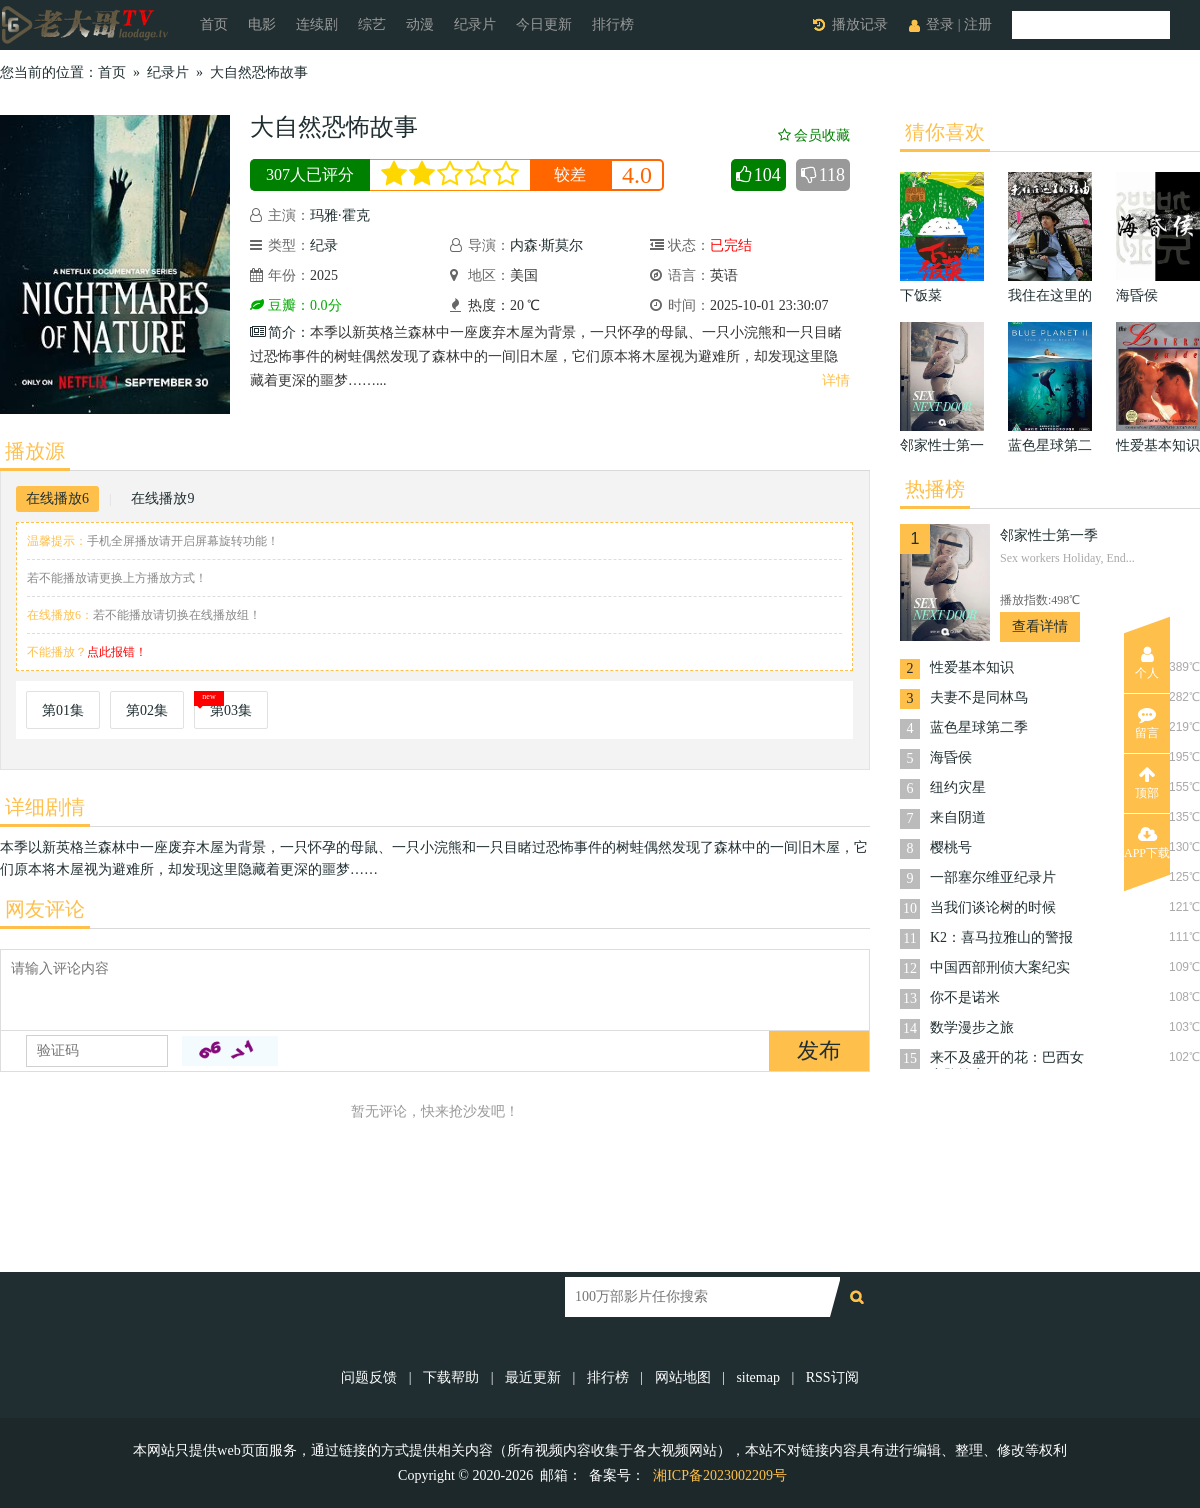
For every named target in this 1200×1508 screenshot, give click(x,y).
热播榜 (935, 489)
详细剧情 (45, 807)
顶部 (1147, 783)
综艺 (372, 24)
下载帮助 (451, 1377)
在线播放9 (162, 498)
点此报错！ (117, 652)
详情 (836, 380)
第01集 (63, 710)
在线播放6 (57, 498)
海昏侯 (951, 757)
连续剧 (317, 24)
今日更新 (544, 24)
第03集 (231, 710)
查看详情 (1040, 626)
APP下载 (1147, 843)
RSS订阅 (832, 1377)
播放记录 (860, 24)
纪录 (324, 245)
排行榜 (613, 24)
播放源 (35, 451)
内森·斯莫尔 (547, 245)
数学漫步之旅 (972, 1027)
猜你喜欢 (945, 132)
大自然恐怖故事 (259, 72)
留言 (1147, 723)
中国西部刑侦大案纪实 (1000, 967)
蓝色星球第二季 (979, 727)
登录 (940, 24)
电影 (262, 24)
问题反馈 (371, 1377)
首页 (214, 24)
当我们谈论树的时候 (993, 907)
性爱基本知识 (972, 667)
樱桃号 (951, 847)
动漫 (420, 24)
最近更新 (533, 1377)
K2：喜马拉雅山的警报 (1001, 937)
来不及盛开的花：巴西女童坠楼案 (1007, 1059)
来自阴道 (958, 817)
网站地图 (683, 1377)
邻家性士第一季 (1049, 535)
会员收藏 (814, 135)
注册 (978, 24)
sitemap (758, 1377)
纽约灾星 (958, 787)
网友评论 (45, 909)
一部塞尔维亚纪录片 (993, 877)
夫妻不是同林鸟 (979, 697)
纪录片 (475, 24)
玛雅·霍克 (340, 215)
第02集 (147, 710)
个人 (1147, 663)
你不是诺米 (965, 997)
